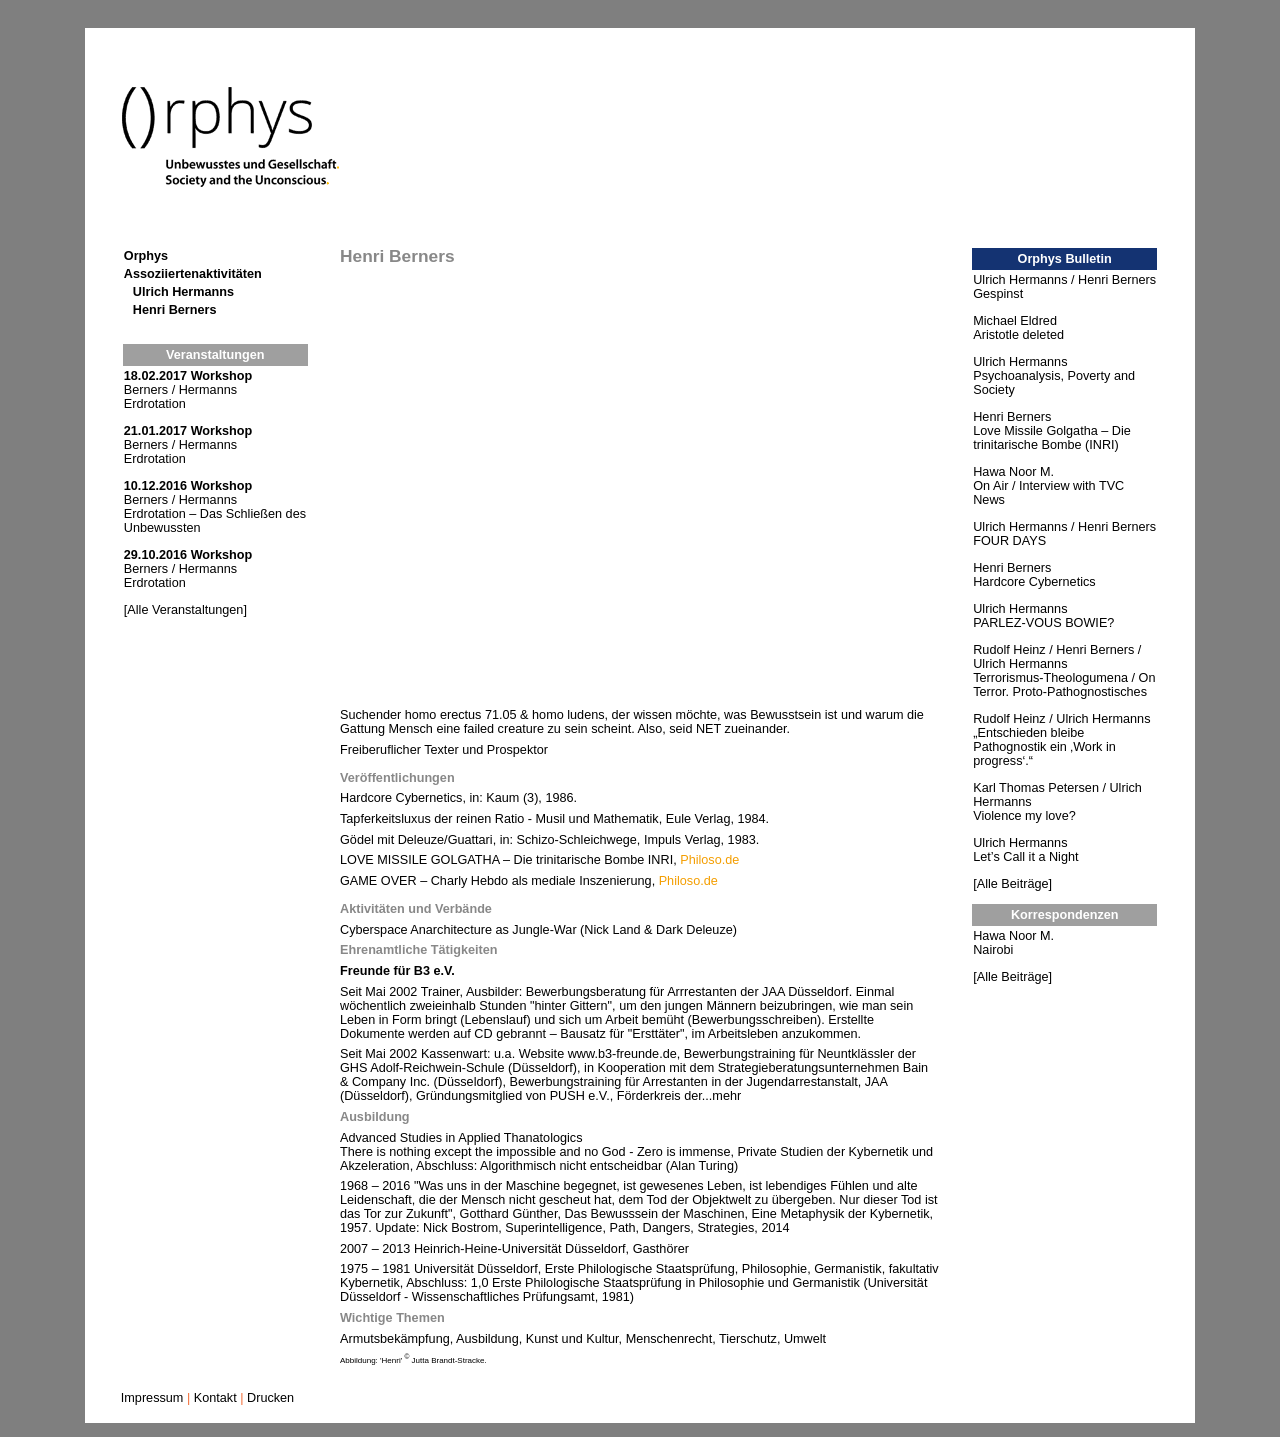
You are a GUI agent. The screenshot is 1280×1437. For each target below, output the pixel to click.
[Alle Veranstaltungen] (185, 610)
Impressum (152, 1398)
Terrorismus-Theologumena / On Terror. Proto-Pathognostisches (1064, 685)
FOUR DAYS (1009, 541)
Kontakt (215, 1398)
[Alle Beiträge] (1012, 884)
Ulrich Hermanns (183, 292)
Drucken (270, 1398)
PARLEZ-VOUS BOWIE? (1043, 623)
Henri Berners (175, 310)
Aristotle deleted (1018, 335)
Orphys (146, 256)
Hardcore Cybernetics (1034, 582)
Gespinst (998, 294)
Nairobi (993, 950)
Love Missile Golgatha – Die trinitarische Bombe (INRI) (1052, 438)
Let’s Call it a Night (1025, 857)
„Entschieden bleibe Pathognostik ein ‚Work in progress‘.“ (1044, 747)
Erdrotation (155, 404)
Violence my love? (1024, 816)
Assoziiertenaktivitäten (193, 274)
